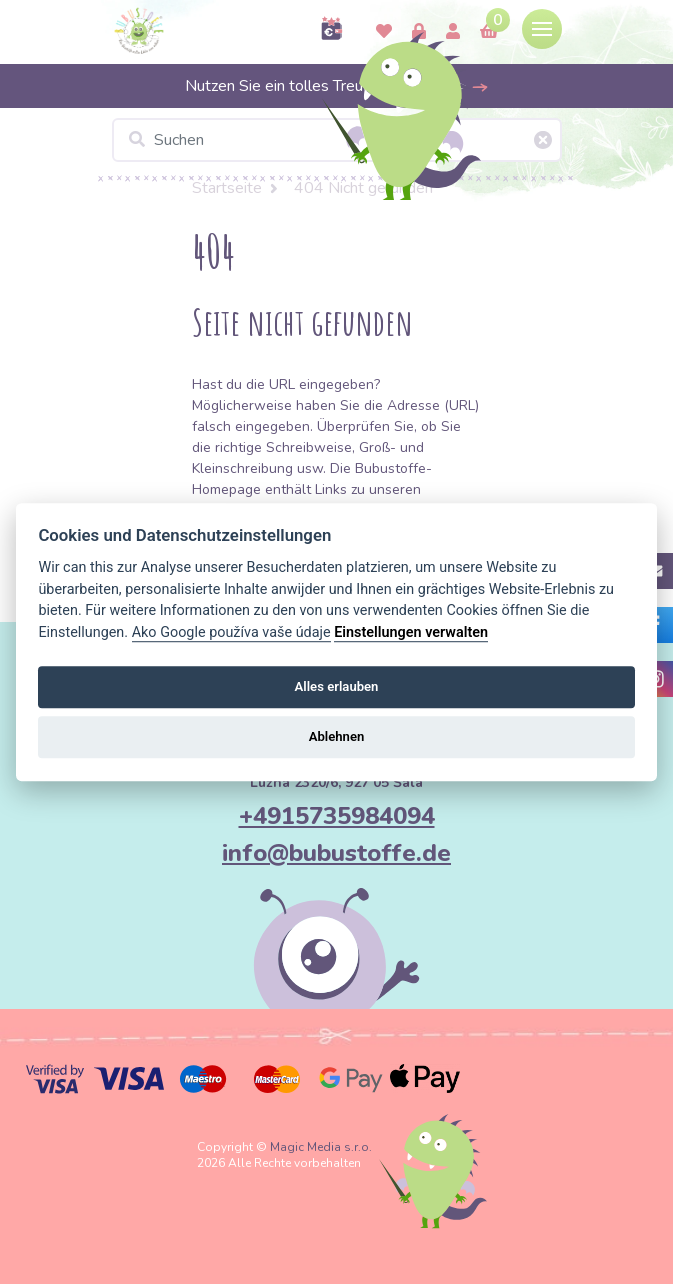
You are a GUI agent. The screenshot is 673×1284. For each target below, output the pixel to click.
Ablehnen (337, 737)
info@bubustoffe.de (336, 853)
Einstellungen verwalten (411, 632)
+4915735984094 (337, 816)
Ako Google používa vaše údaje (231, 632)
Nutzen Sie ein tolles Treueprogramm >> (337, 86)
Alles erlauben (337, 686)
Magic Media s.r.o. (321, 1147)
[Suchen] (337, 140)
